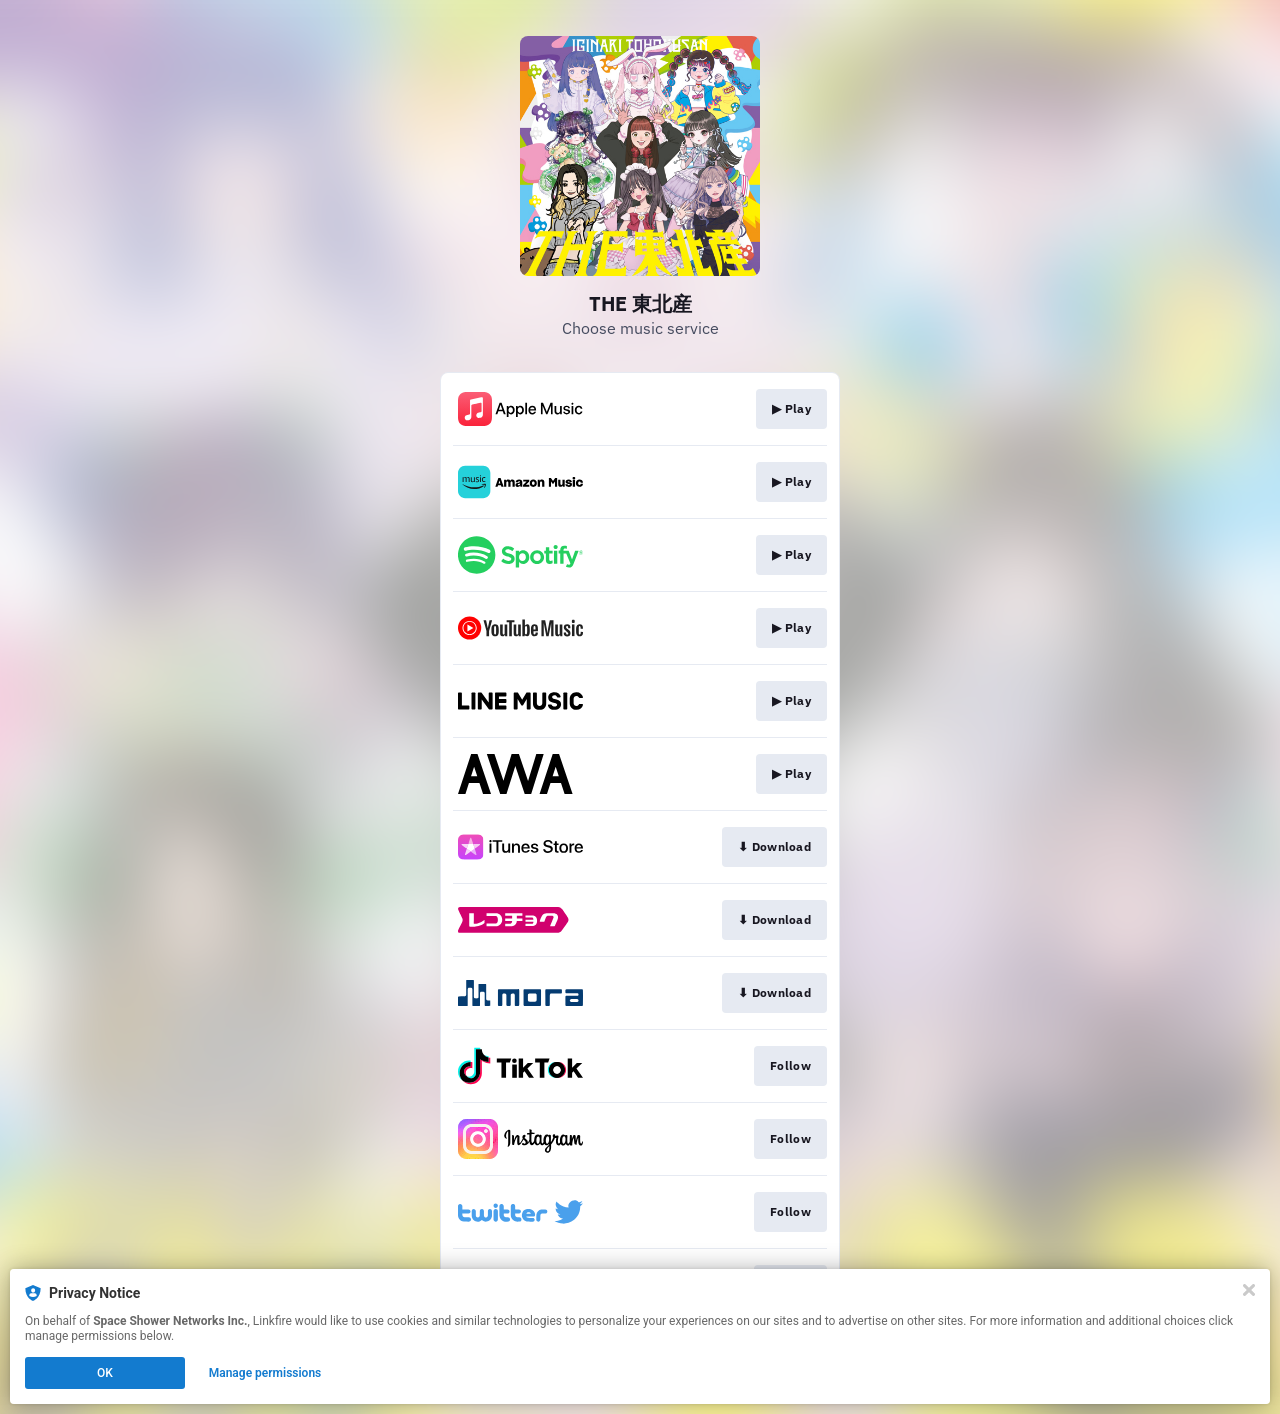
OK (105, 1373)
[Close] (1249, 1290)
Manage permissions (265, 1373)
